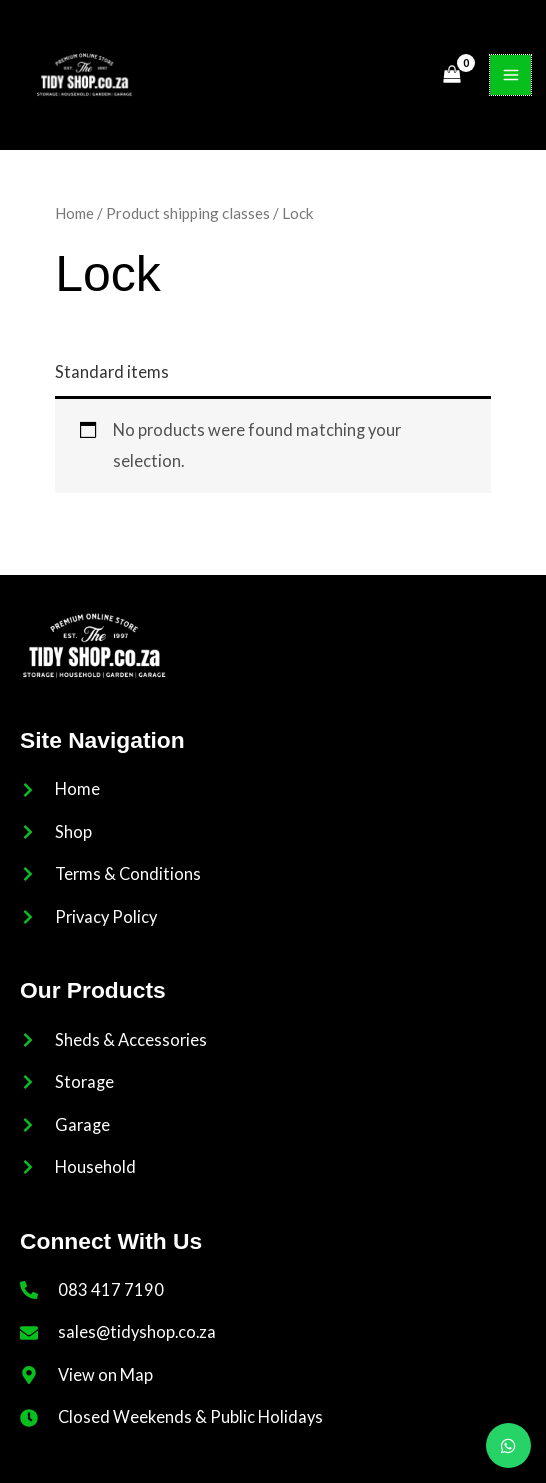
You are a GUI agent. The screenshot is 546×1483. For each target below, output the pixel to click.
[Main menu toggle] (510, 75)
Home (74, 213)
